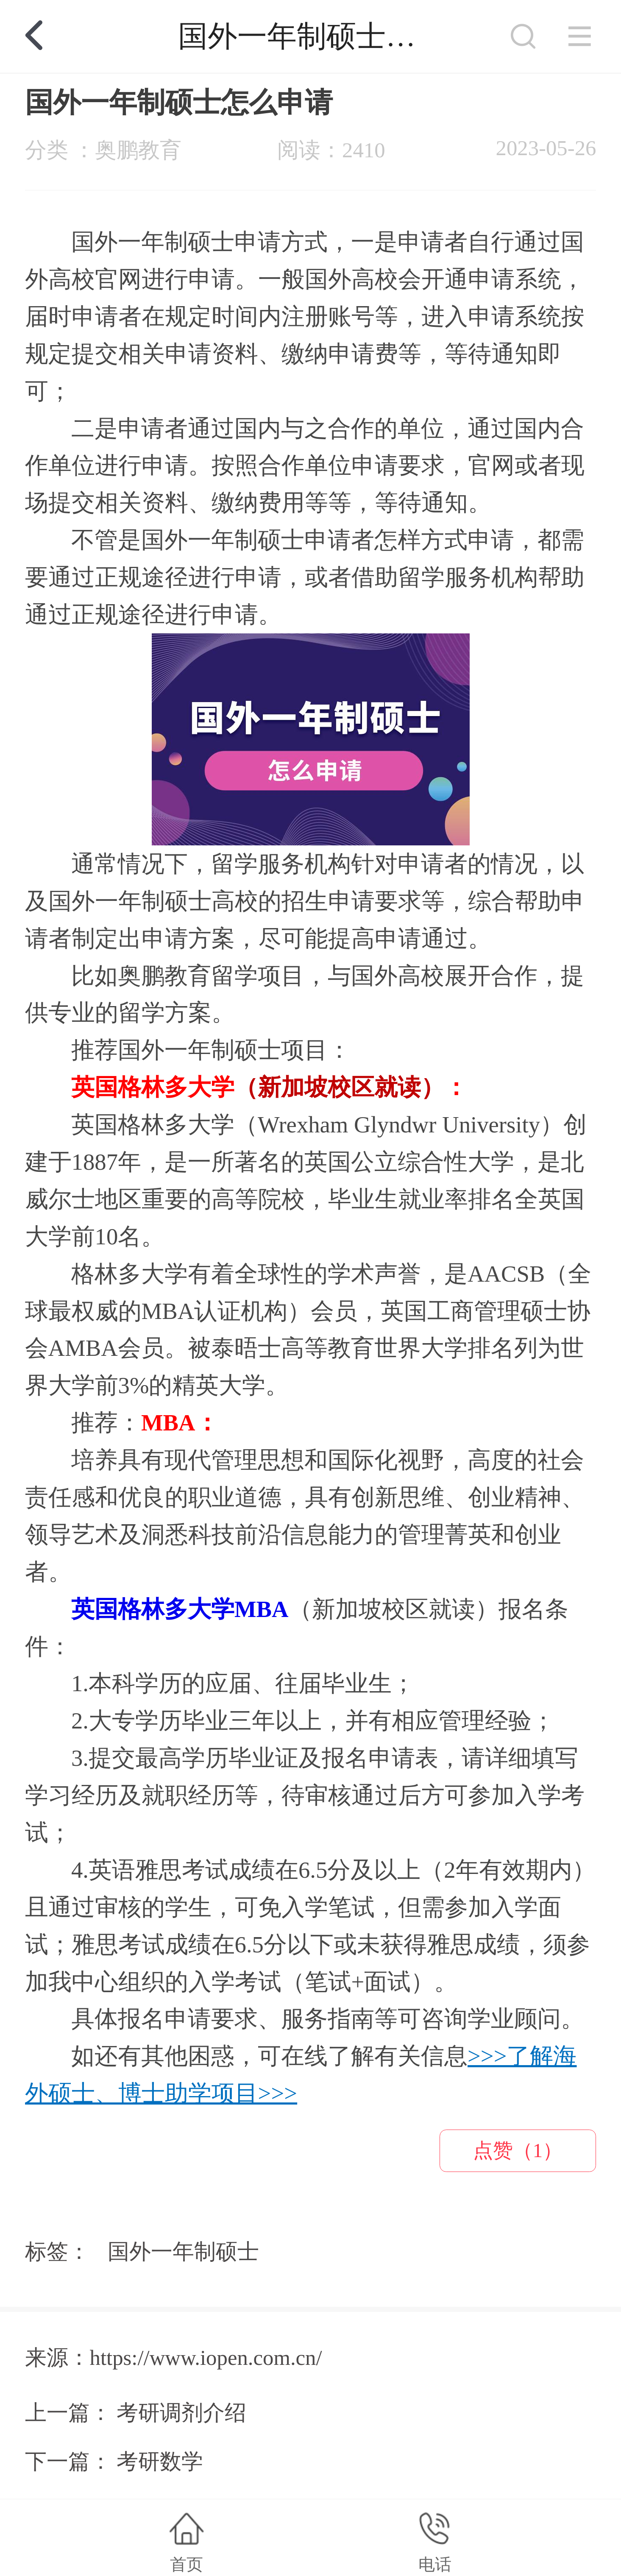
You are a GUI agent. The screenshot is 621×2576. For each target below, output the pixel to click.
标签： (57, 2252)
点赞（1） (518, 2150)
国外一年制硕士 (183, 2252)
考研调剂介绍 (181, 2413)
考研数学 (160, 2461)
